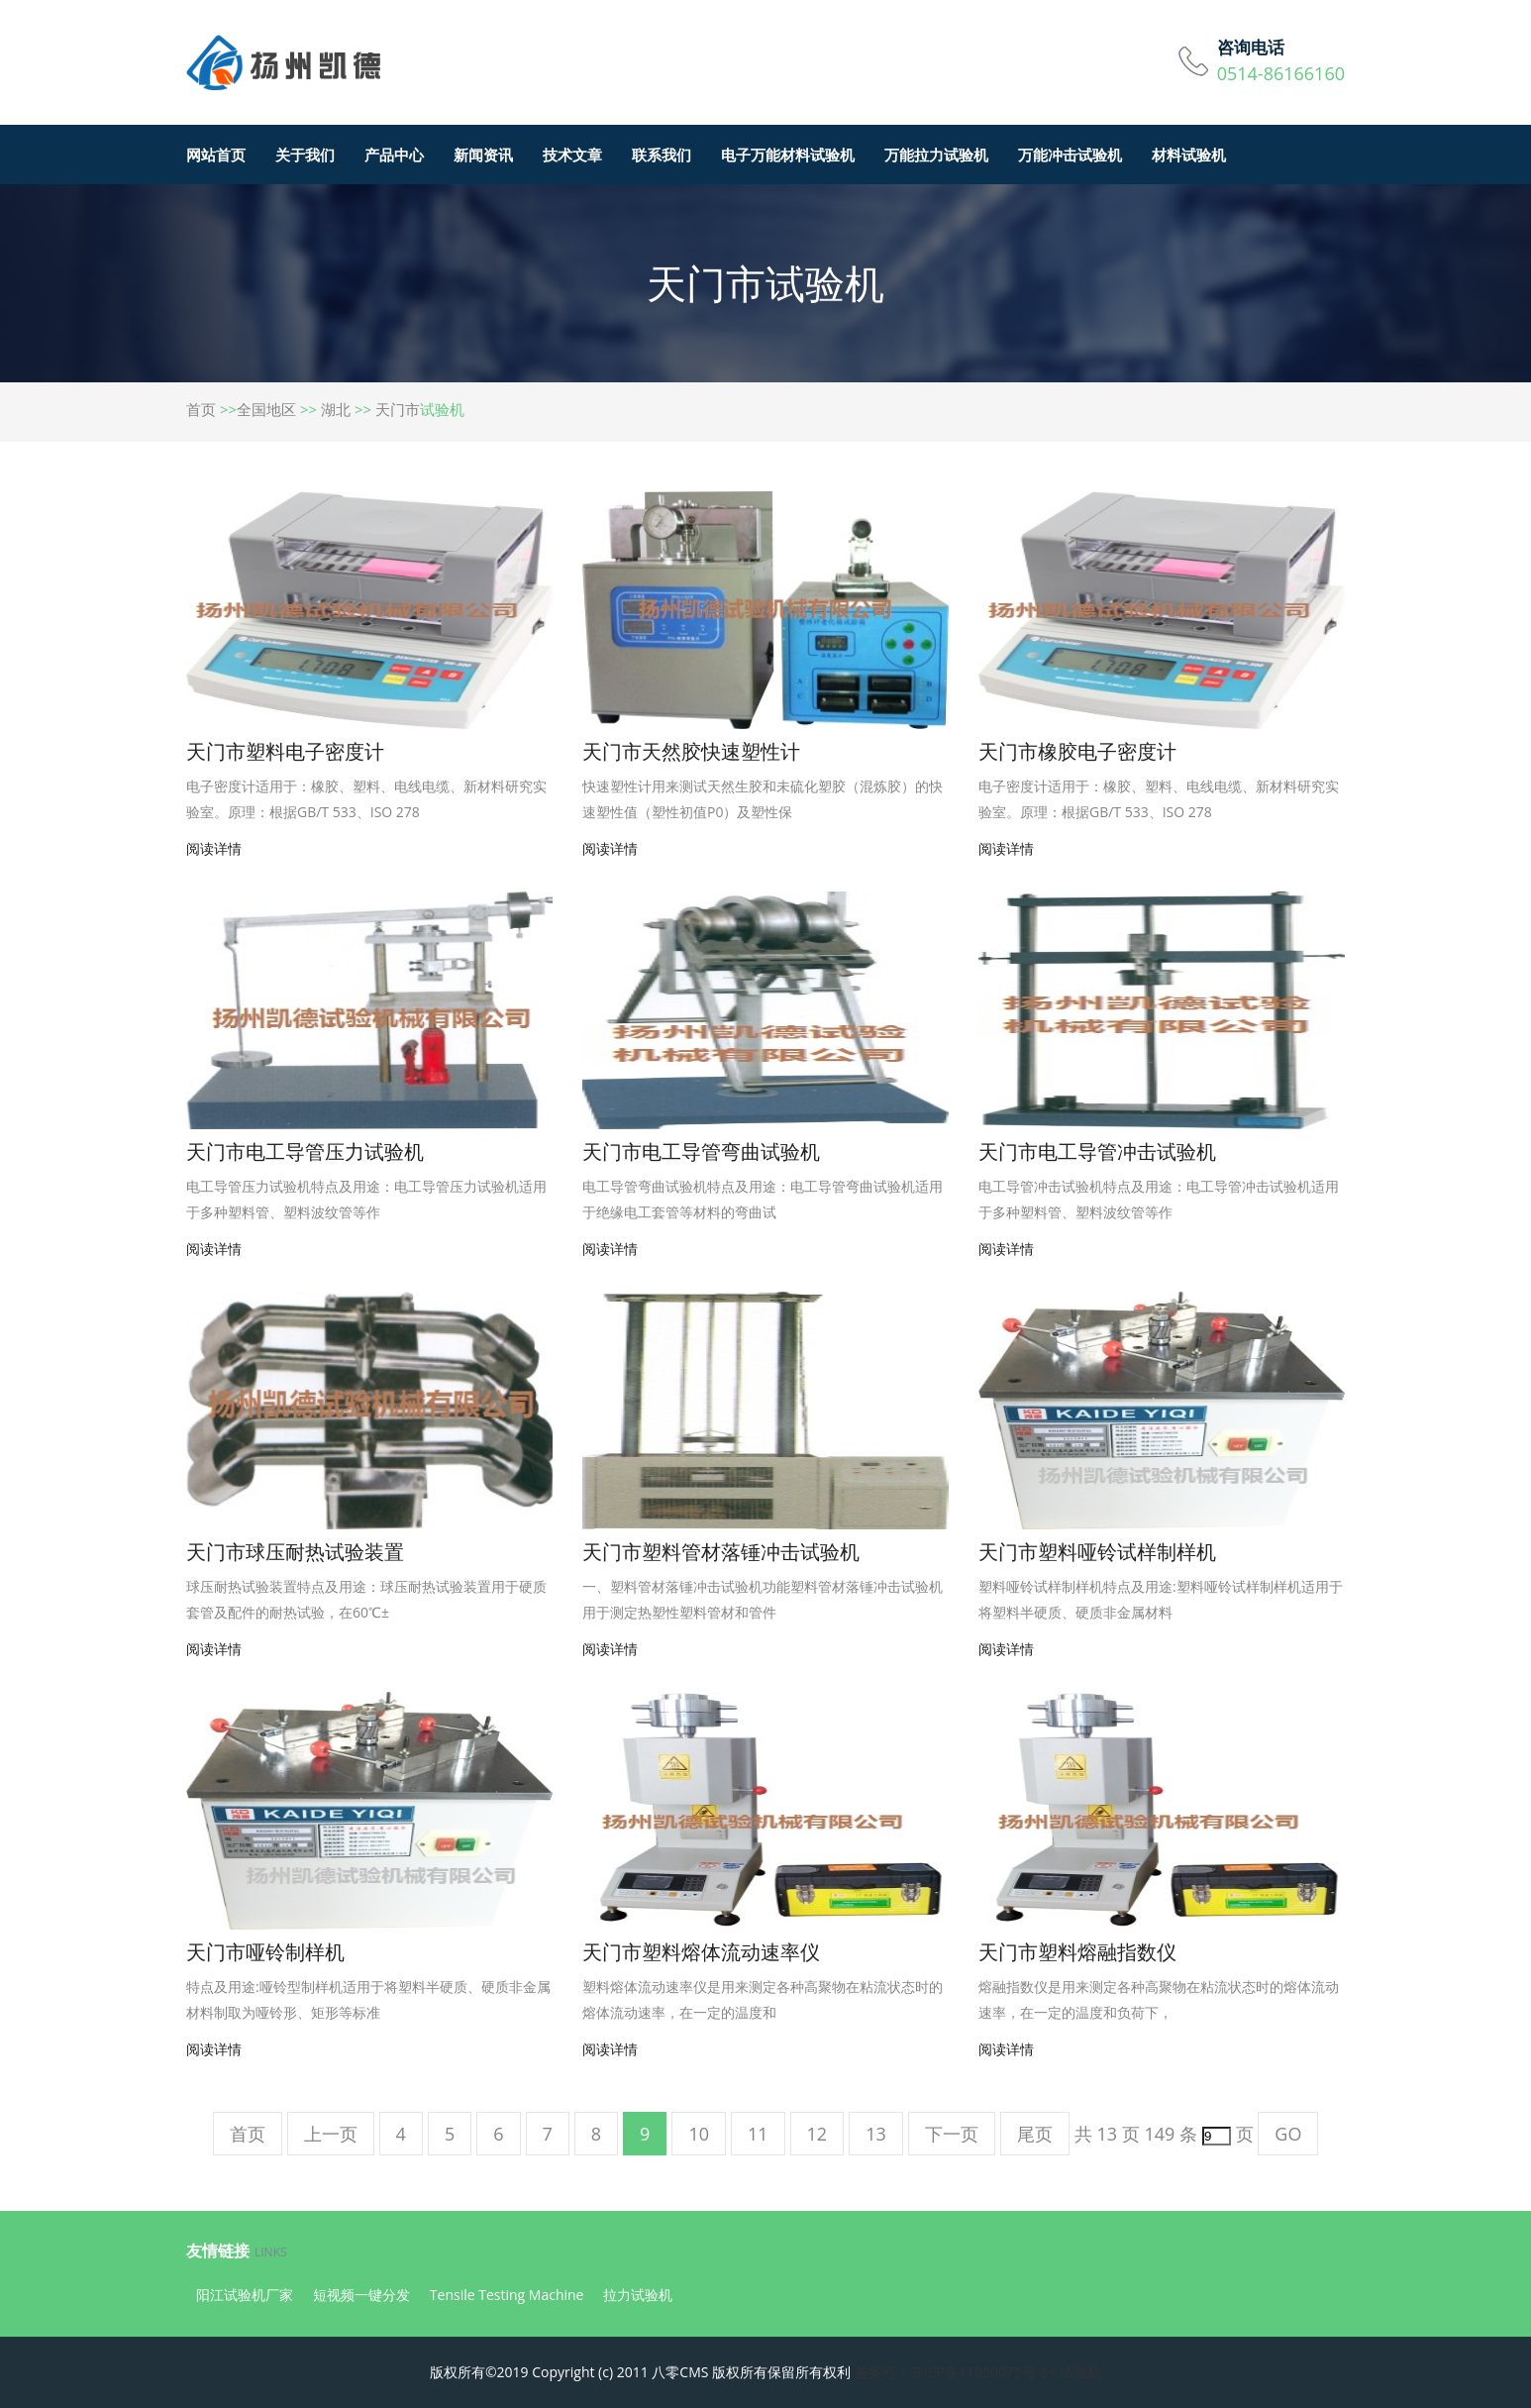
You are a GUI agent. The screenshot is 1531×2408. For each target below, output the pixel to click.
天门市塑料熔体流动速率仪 (701, 1951)
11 (758, 2134)
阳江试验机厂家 (244, 2294)
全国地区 (266, 409)
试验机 (1080, 2371)
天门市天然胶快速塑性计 (691, 751)
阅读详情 (214, 848)
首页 (201, 409)
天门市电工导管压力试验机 (305, 1151)
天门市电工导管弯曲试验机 (701, 1151)
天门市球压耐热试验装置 (295, 1551)
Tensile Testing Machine (507, 2294)
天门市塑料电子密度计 (285, 751)
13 (876, 2134)
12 (817, 2134)
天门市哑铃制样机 (265, 1951)
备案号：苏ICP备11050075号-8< (956, 2371)
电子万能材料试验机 (788, 154)
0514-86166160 (1281, 73)
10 (698, 2134)
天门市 (397, 409)
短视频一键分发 (361, 2294)
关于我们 (305, 154)
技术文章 (572, 154)
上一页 (330, 2134)
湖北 (336, 409)
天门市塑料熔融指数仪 (1077, 1951)
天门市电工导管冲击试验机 (1097, 1151)
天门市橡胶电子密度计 (1077, 751)
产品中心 (394, 154)
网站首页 (216, 154)
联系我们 (661, 154)
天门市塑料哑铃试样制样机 (1097, 1551)
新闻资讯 (483, 154)
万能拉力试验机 (936, 154)
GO (1288, 2134)
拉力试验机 (637, 2294)
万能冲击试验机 (1070, 154)
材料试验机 (1189, 154)
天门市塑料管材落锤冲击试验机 (721, 1551)
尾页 (1035, 2134)
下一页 (951, 2134)
